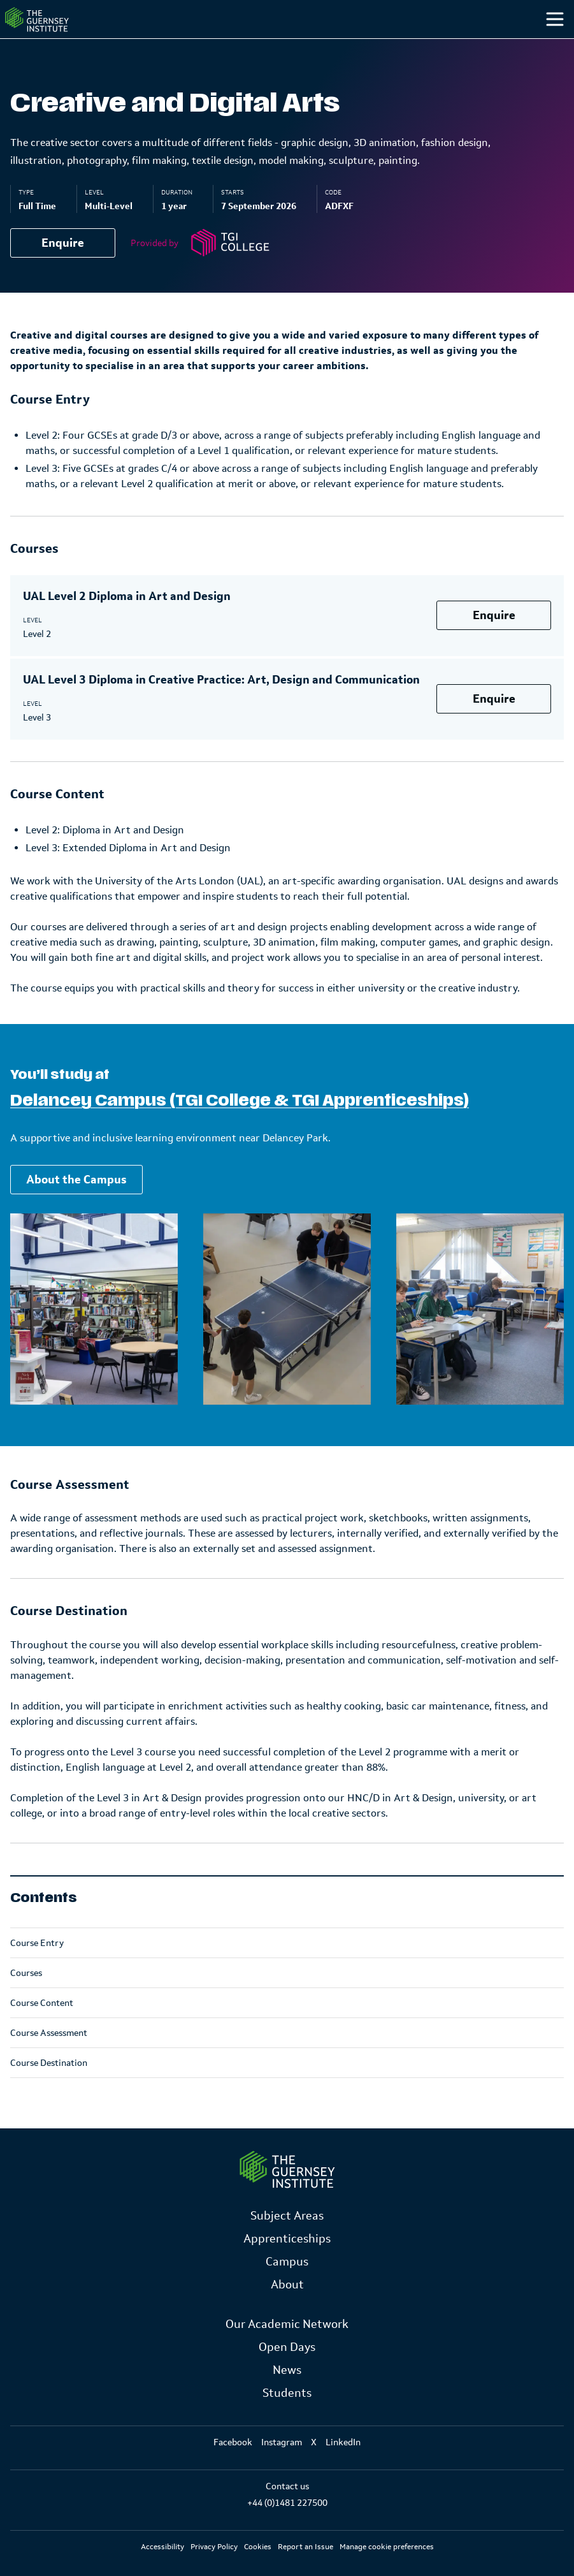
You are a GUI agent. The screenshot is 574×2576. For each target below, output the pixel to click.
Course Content (41, 2028)
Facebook (232, 2442)
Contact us (287, 2486)
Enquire (62, 268)
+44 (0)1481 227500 (287, 2502)
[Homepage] (60, 32)
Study (257, 44)
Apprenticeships (287, 2239)
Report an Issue (305, 2547)
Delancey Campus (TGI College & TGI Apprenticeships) (239, 1126)
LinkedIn (343, 2442)
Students (423, 44)
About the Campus (76, 1205)
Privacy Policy (214, 2547)
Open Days (287, 2347)
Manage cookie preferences (387, 2547)
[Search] (541, 45)
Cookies (257, 2547)
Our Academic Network (287, 2324)
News (287, 2370)
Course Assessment (48, 2058)
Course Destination (48, 2088)
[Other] (492, 45)
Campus (336, 44)
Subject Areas (287, 2216)
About (287, 2285)
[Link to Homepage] (287, 2170)
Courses (26, 1998)
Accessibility (162, 2547)
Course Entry (37, 1968)
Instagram (281, 2442)
